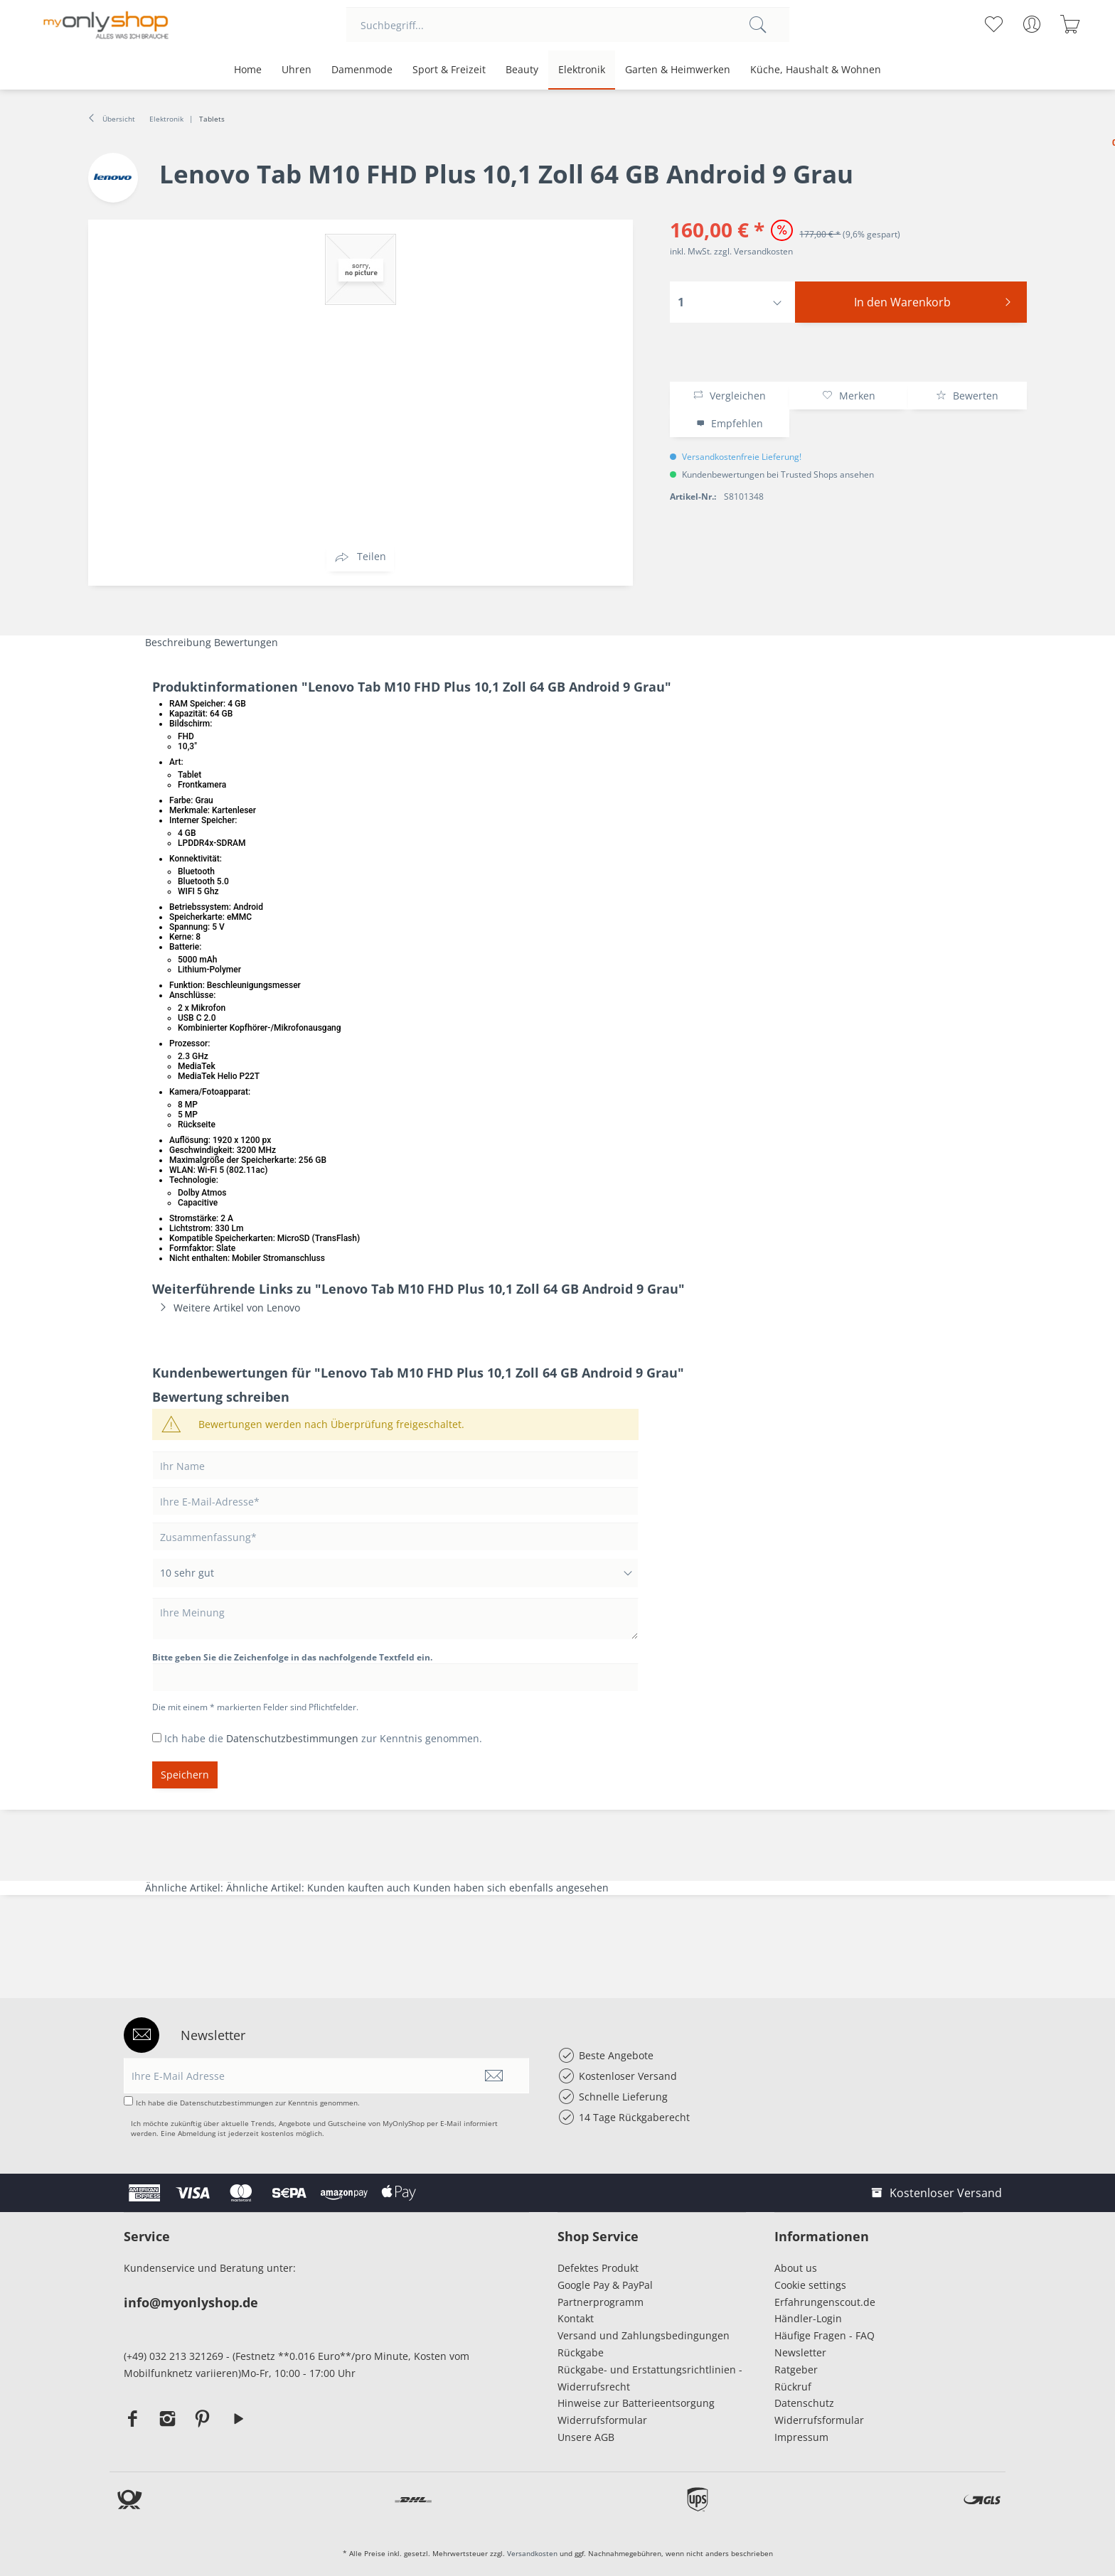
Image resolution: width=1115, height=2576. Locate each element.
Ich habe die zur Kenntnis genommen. (323, 1738)
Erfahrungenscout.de (824, 2302)
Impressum (804, 2437)
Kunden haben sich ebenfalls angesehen (511, 1887)
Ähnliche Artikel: (185, 1887)
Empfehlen (729, 423)
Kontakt (576, 2318)
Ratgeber (796, 2369)
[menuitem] (568, 25)
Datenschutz (804, 2403)
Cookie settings (810, 2285)
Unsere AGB (586, 2437)
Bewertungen (246, 642)
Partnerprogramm (601, 2302)
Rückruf (792, 2386)
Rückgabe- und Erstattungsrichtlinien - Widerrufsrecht (650, 2378)
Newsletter (800, 2352)
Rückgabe (581, 2352)
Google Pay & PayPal (605, 2285)
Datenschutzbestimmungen (292, 1738)
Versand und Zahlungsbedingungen (644, 2335)
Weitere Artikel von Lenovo (226, 1307)
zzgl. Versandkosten (753, 251)
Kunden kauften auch (358, 1887)
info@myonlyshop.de (191, 2302)
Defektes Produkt (598, 2268)
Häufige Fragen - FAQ (824, 2335)
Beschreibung (178, 642)
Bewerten (967, 395)
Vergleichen (729, 395)
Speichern (185, 1774)
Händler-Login (808, 2318)
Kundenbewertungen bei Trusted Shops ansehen (778, 474)
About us (795, 2268)
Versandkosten (532, 2553)
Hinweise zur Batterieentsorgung (636, 2403)
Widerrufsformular (602, 2420)
